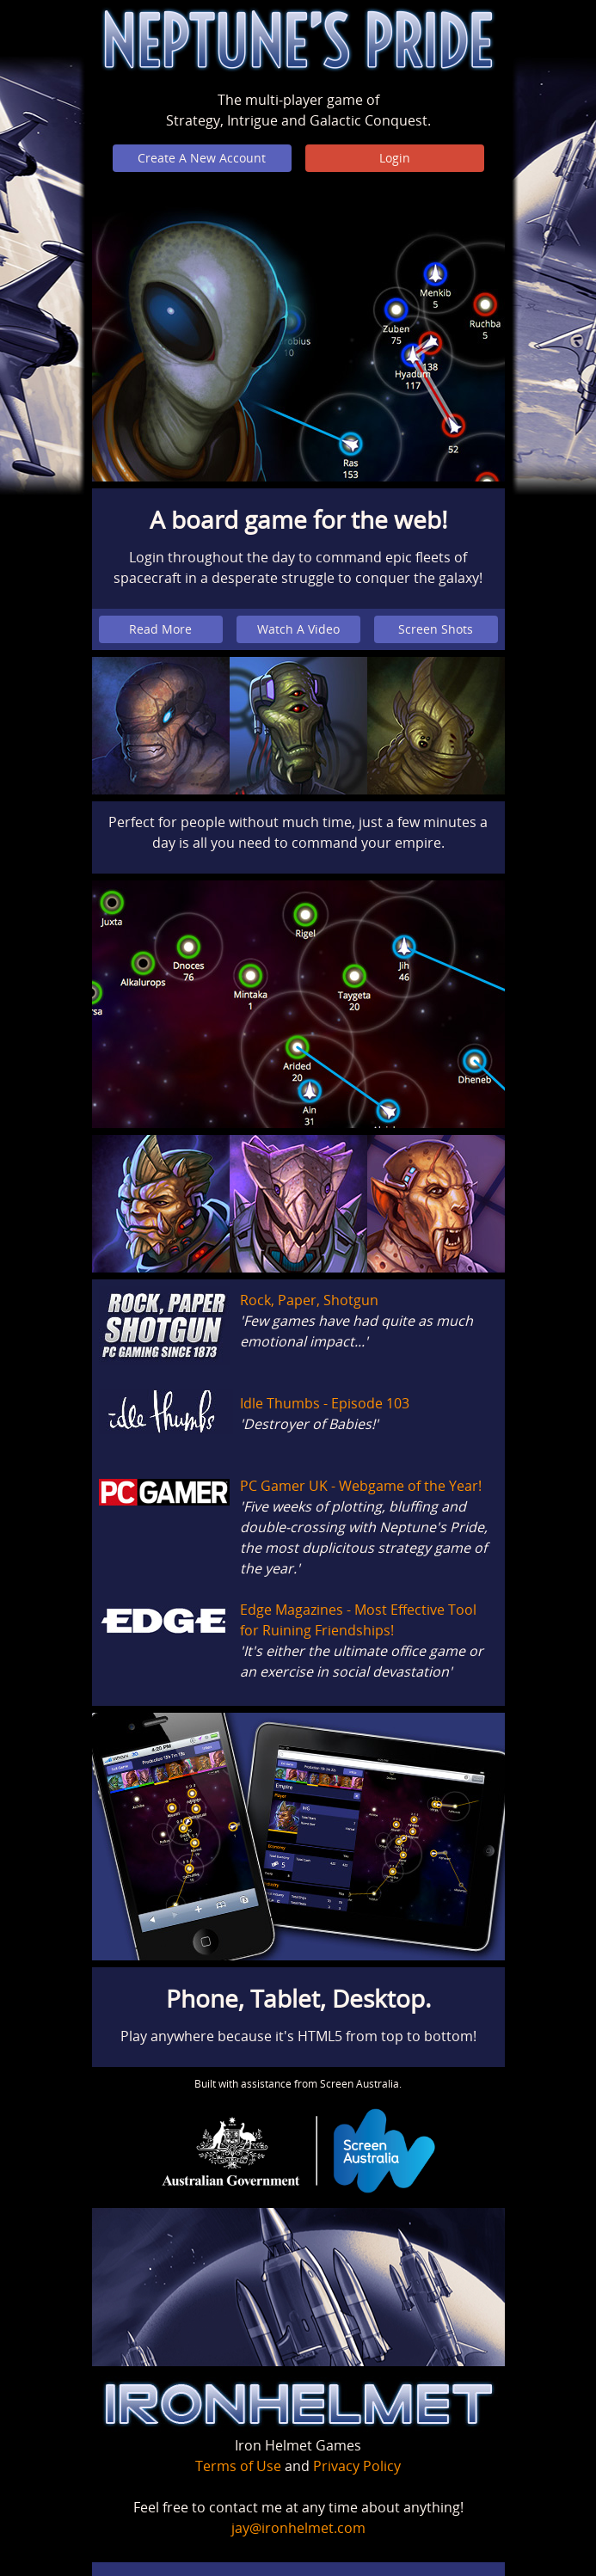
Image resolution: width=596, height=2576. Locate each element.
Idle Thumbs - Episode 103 (324, 1403)
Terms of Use (238, 2465)
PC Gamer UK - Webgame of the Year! (361, 1485)
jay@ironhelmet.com (298, 2527)
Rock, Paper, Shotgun (309, 1300)
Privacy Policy (357, 2465)
